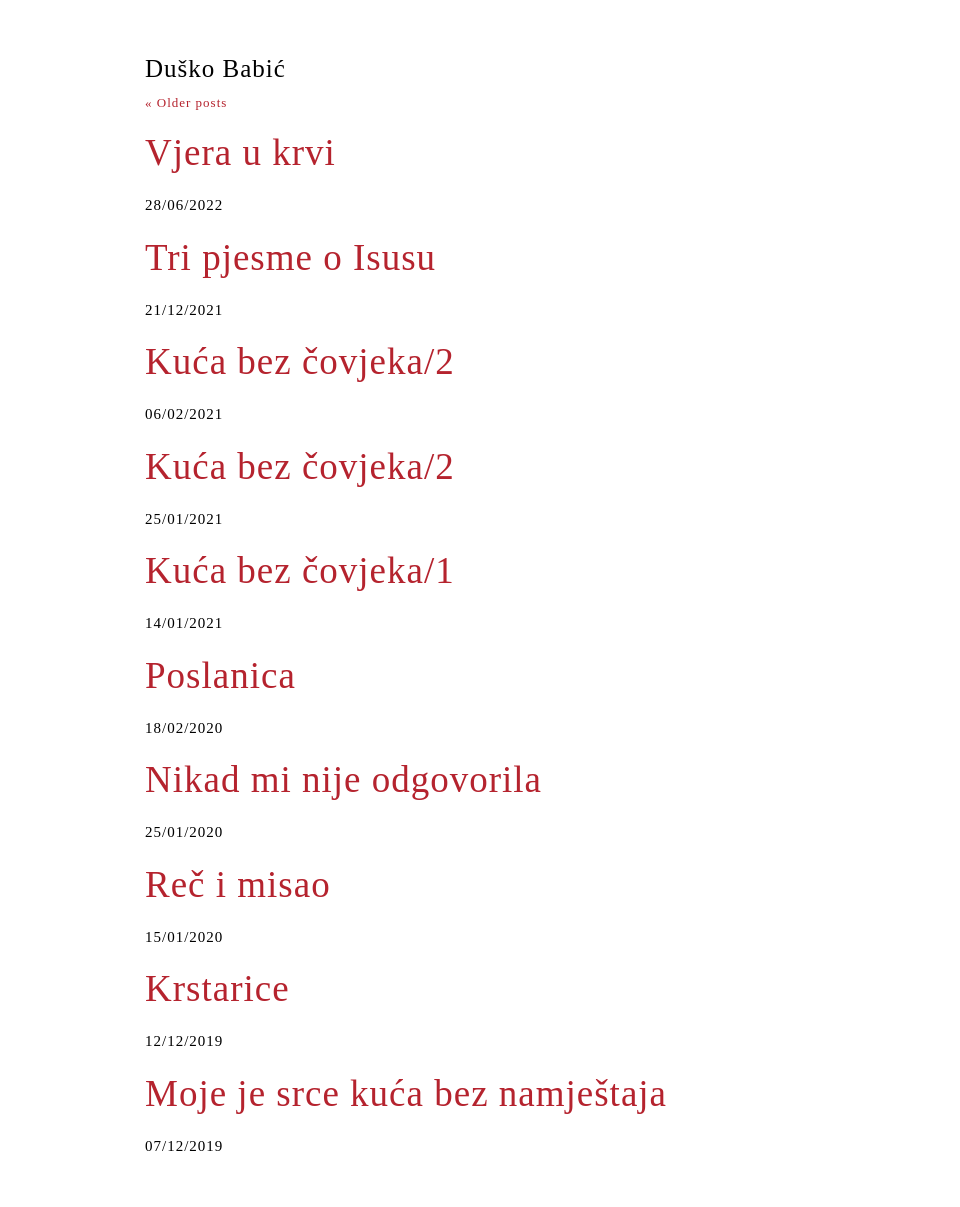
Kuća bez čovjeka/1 (300, 570)
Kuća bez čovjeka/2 (300, 361)
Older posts (186, 102)
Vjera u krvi (240, 152)
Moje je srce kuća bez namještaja (406, 1093)
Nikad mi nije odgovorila (343, 779)
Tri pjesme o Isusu (290, 257)
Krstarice (217, 988)
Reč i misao (238, 884)
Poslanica (220, 675)
